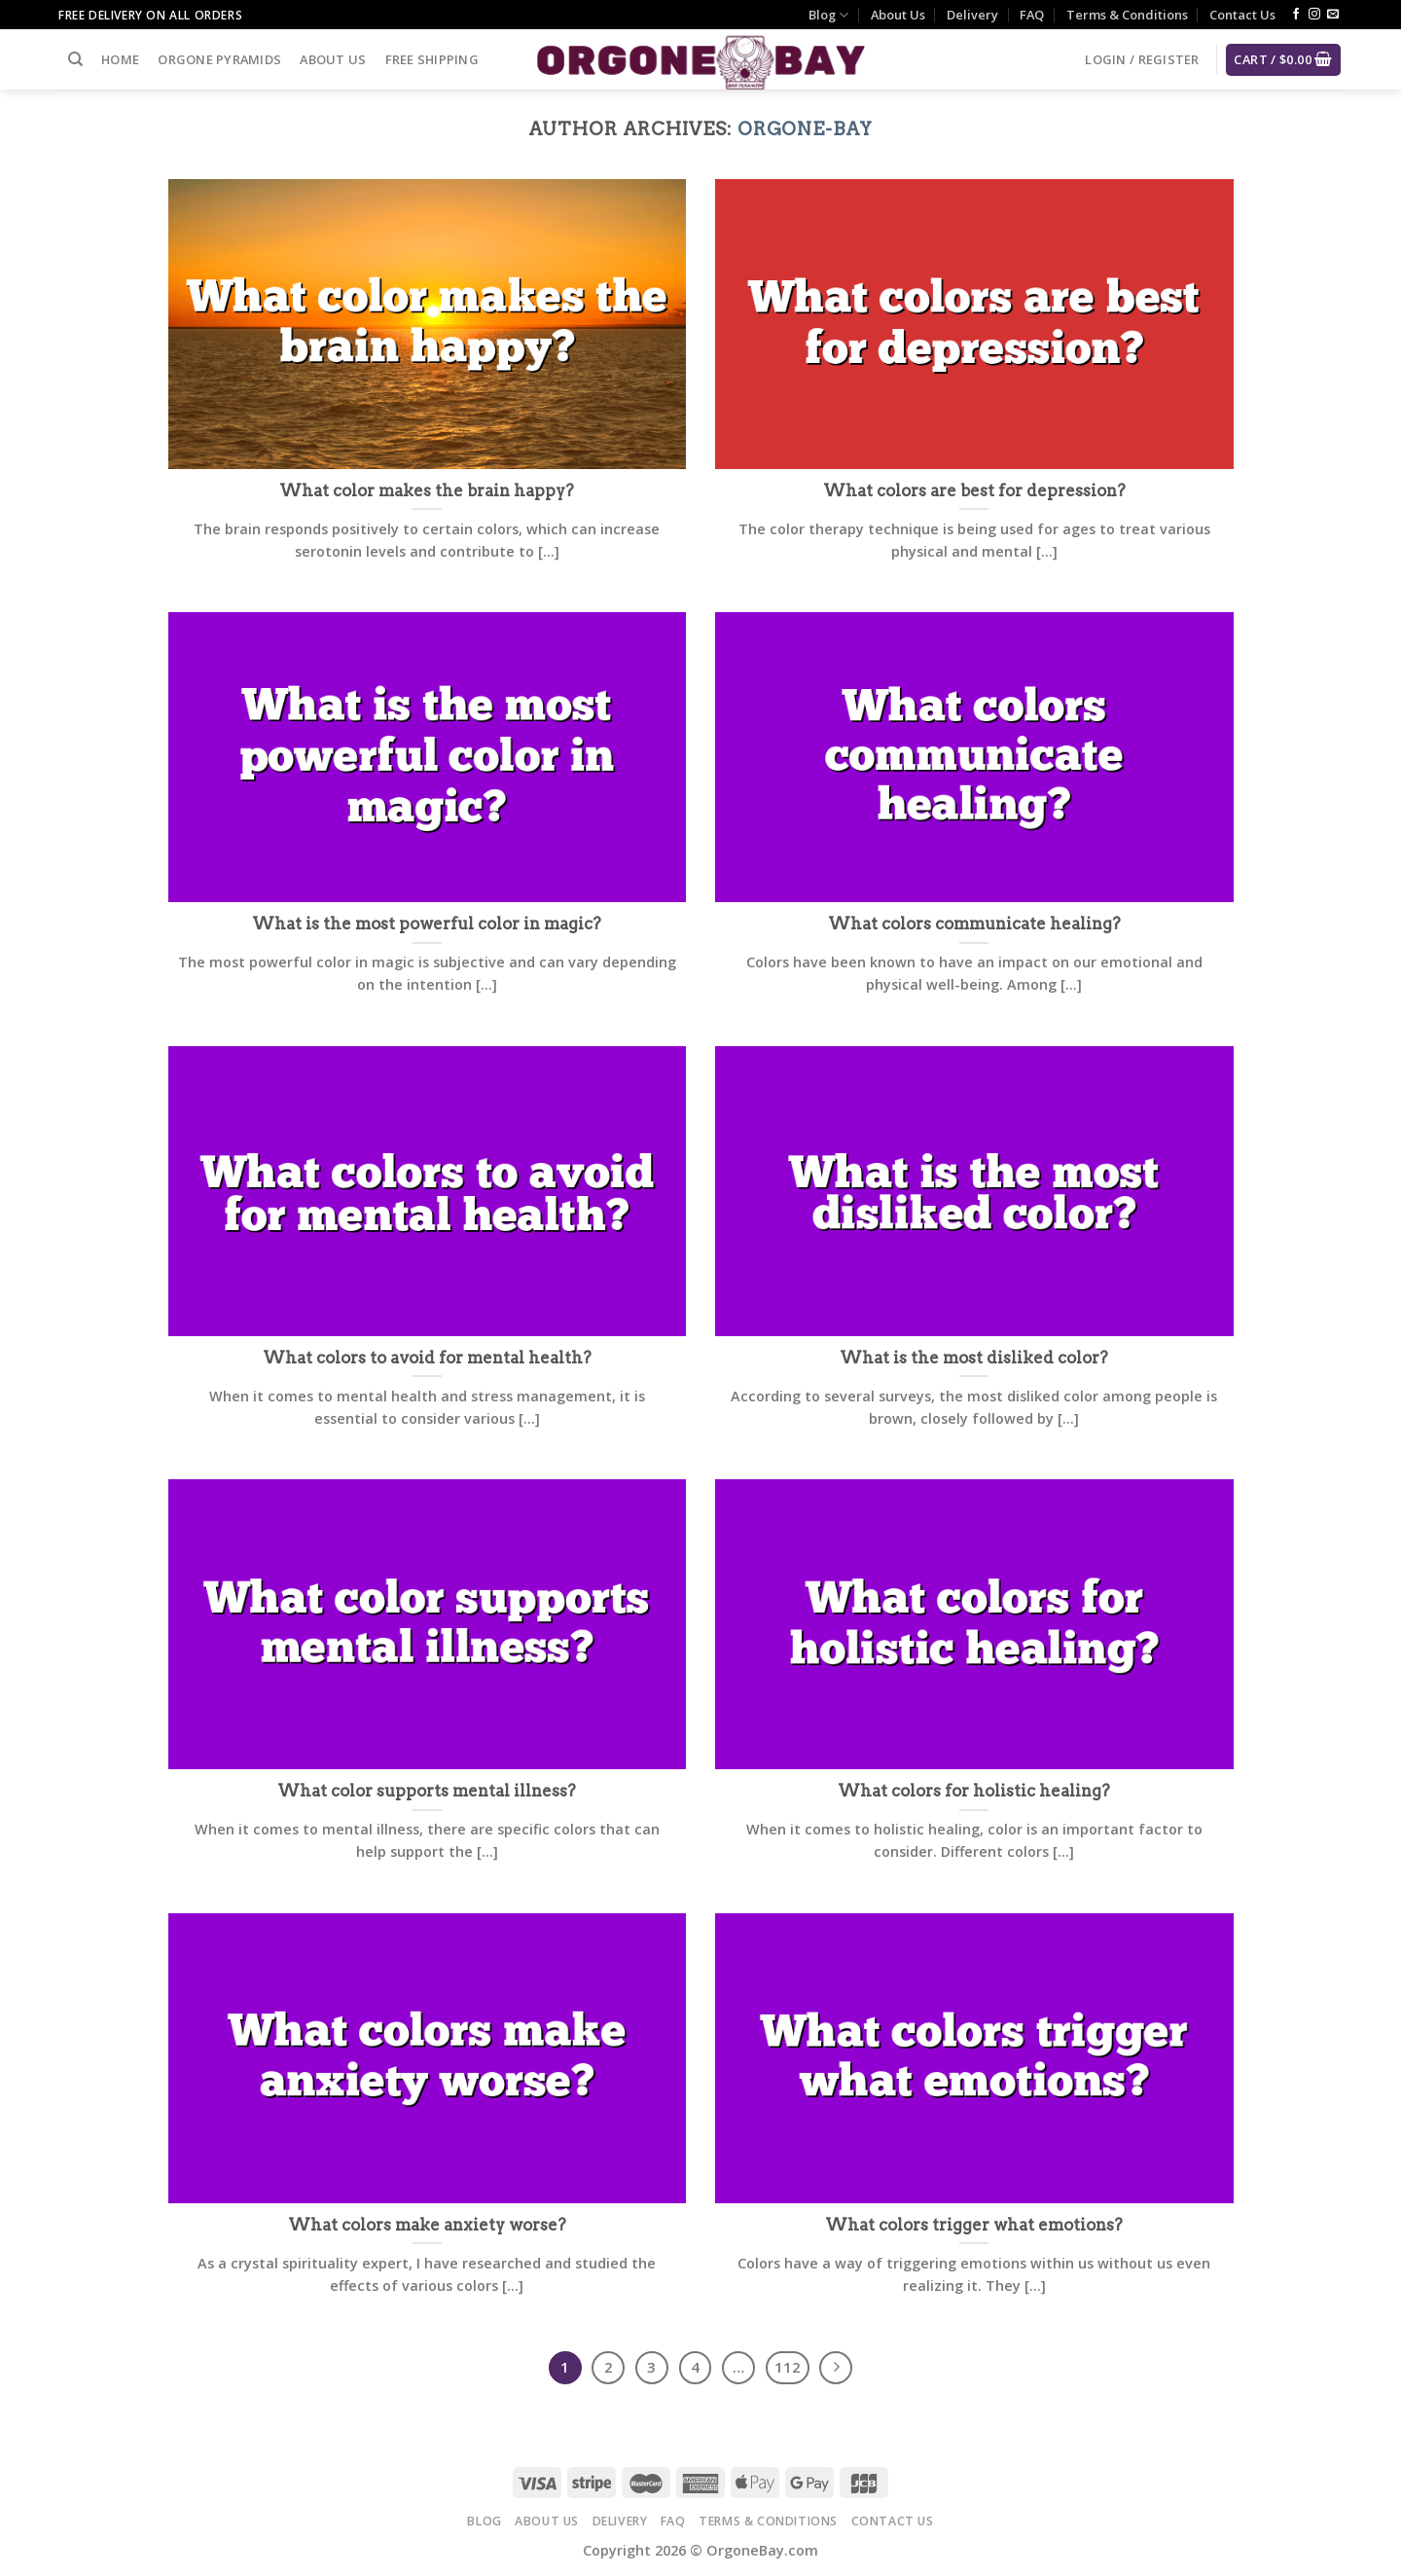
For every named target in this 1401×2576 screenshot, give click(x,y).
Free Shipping (432, 59)
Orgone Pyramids (219, 59)
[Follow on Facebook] (1296, 14)
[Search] (75, 59)
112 (787, 2366)
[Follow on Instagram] (1314, 14)
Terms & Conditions (1127, 14)
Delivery (972, 14)
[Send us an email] (1333, 14)
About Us (898, 14)
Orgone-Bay (805, 129)
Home (120, 59)
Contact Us (1242, 14)
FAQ (1032, 14)
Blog (828, 15)
